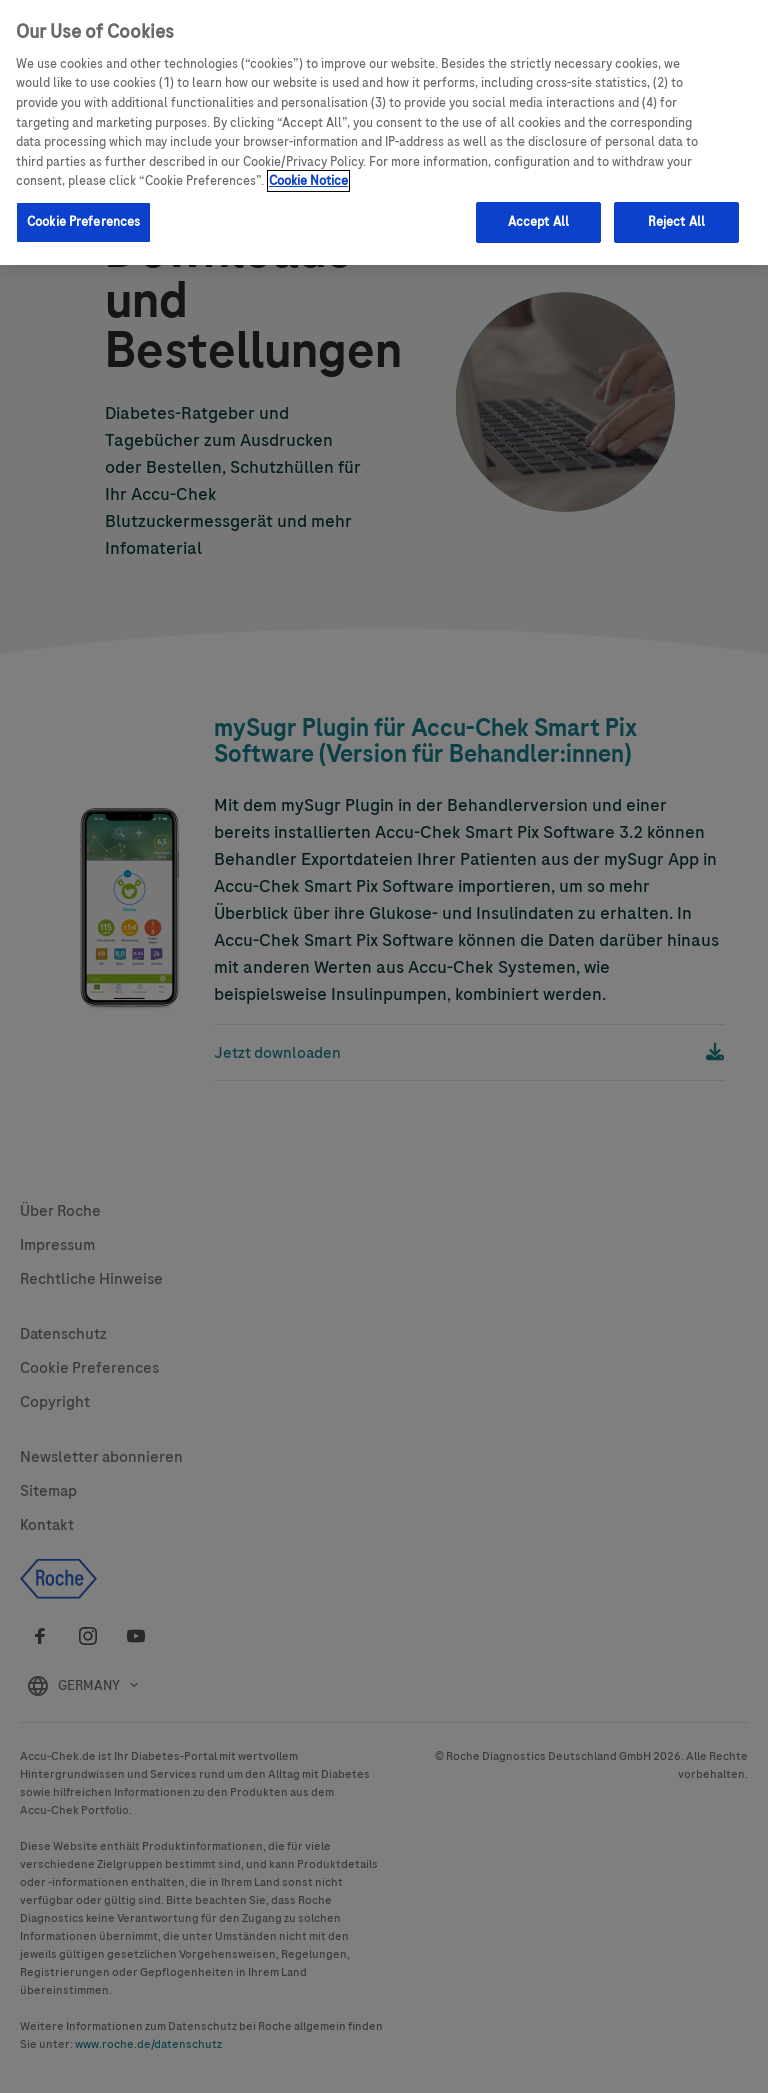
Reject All (676, 222)
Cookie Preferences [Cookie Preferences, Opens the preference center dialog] (83, 222)
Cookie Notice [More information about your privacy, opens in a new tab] (308, 181)
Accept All (538, 222)
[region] (384, 132)
